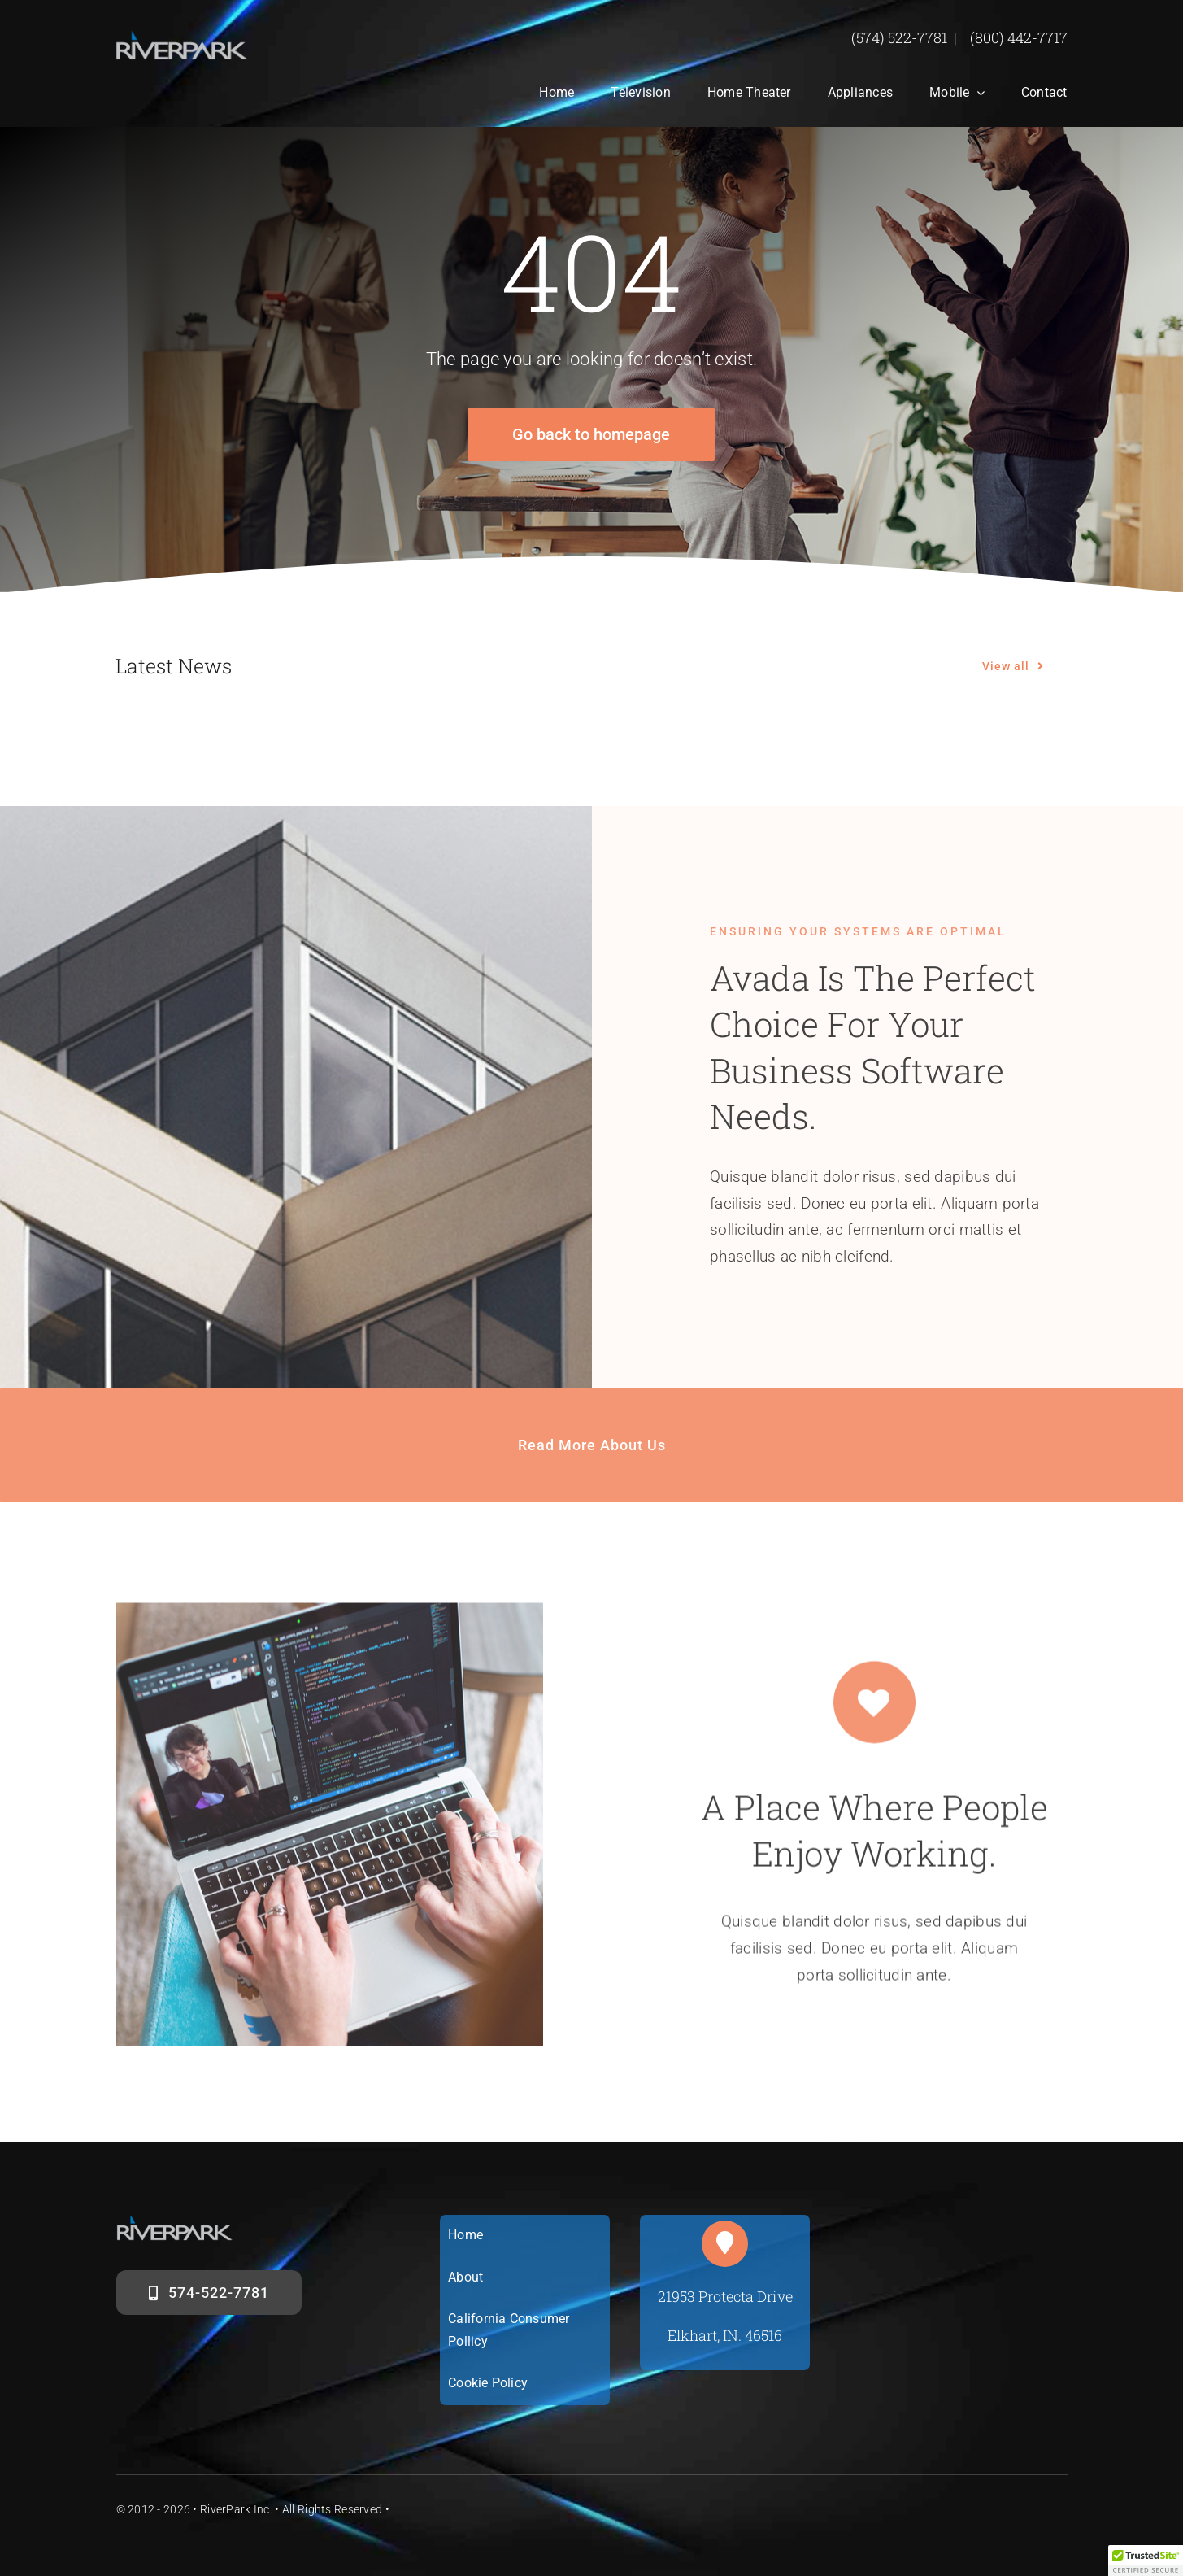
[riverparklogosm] (182, 37)
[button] (1145, 2560)
